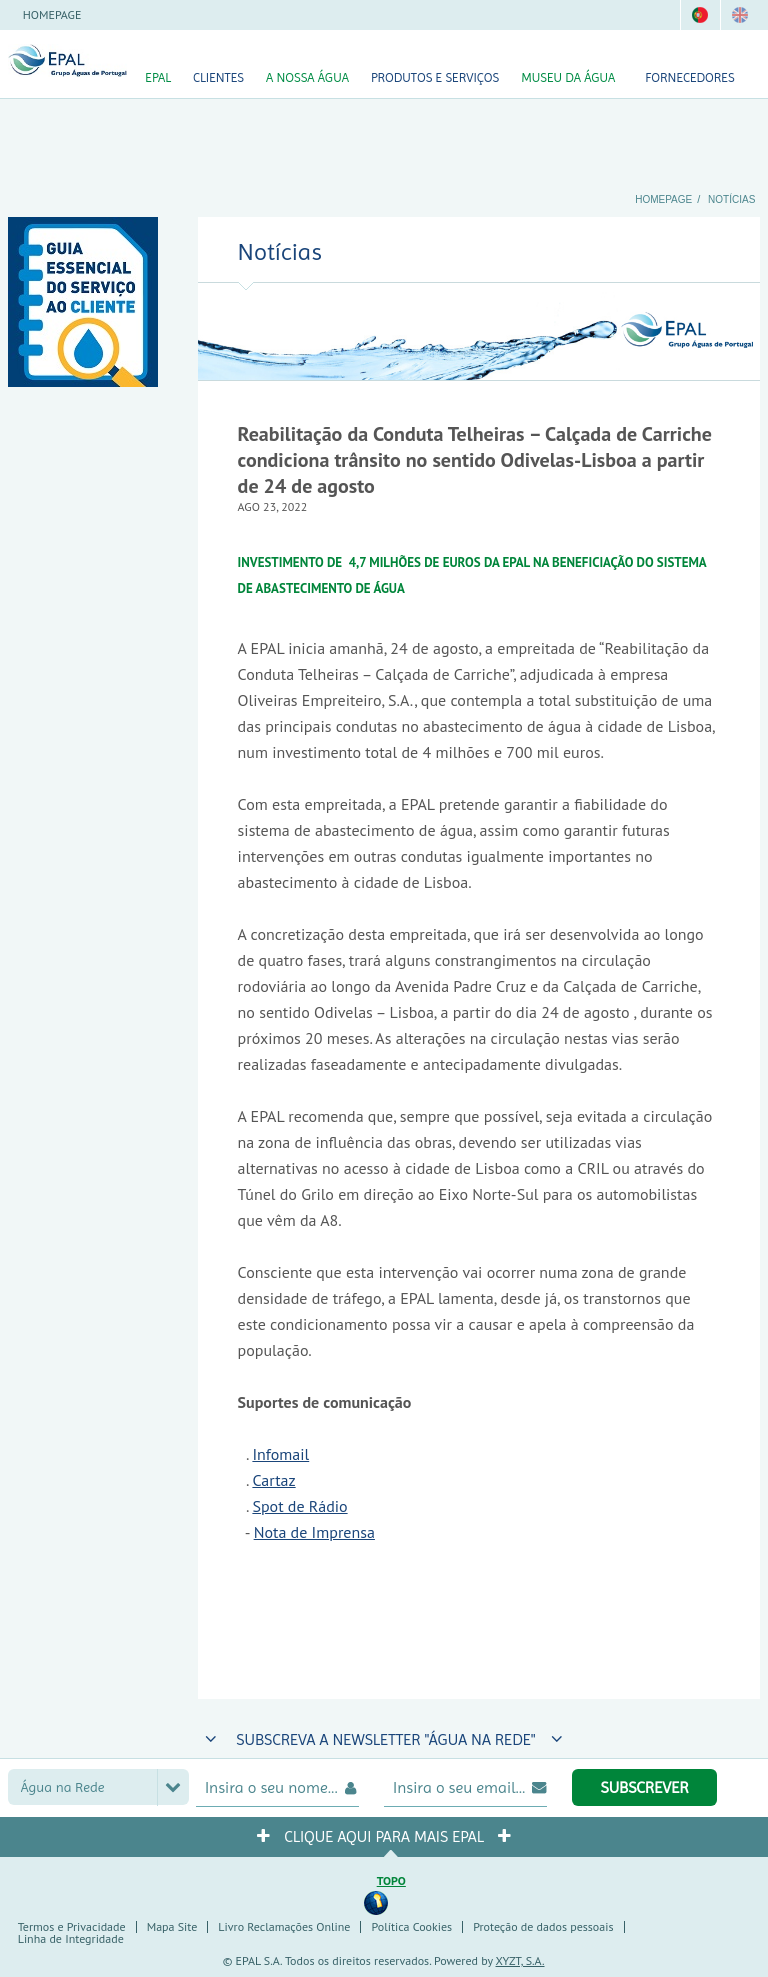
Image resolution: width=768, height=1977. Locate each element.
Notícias (731, 199)
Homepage (52, 14)
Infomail (280, 1454)
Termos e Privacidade (72, 1926)
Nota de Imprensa (314, 1532)
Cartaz (273, 1480)
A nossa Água (307, 77)
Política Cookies (411, 1926)
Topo (391, 1880)
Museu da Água (568, 77)
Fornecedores (689, 77)
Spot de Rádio (299, 1506)
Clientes (218, 77)
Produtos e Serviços (435, 77)
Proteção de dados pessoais (543, 1926)
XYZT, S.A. (520, 1960)
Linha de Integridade (71, 1938)
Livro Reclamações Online (284, 1926)
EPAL (158, 77)
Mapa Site (172, 1926)
